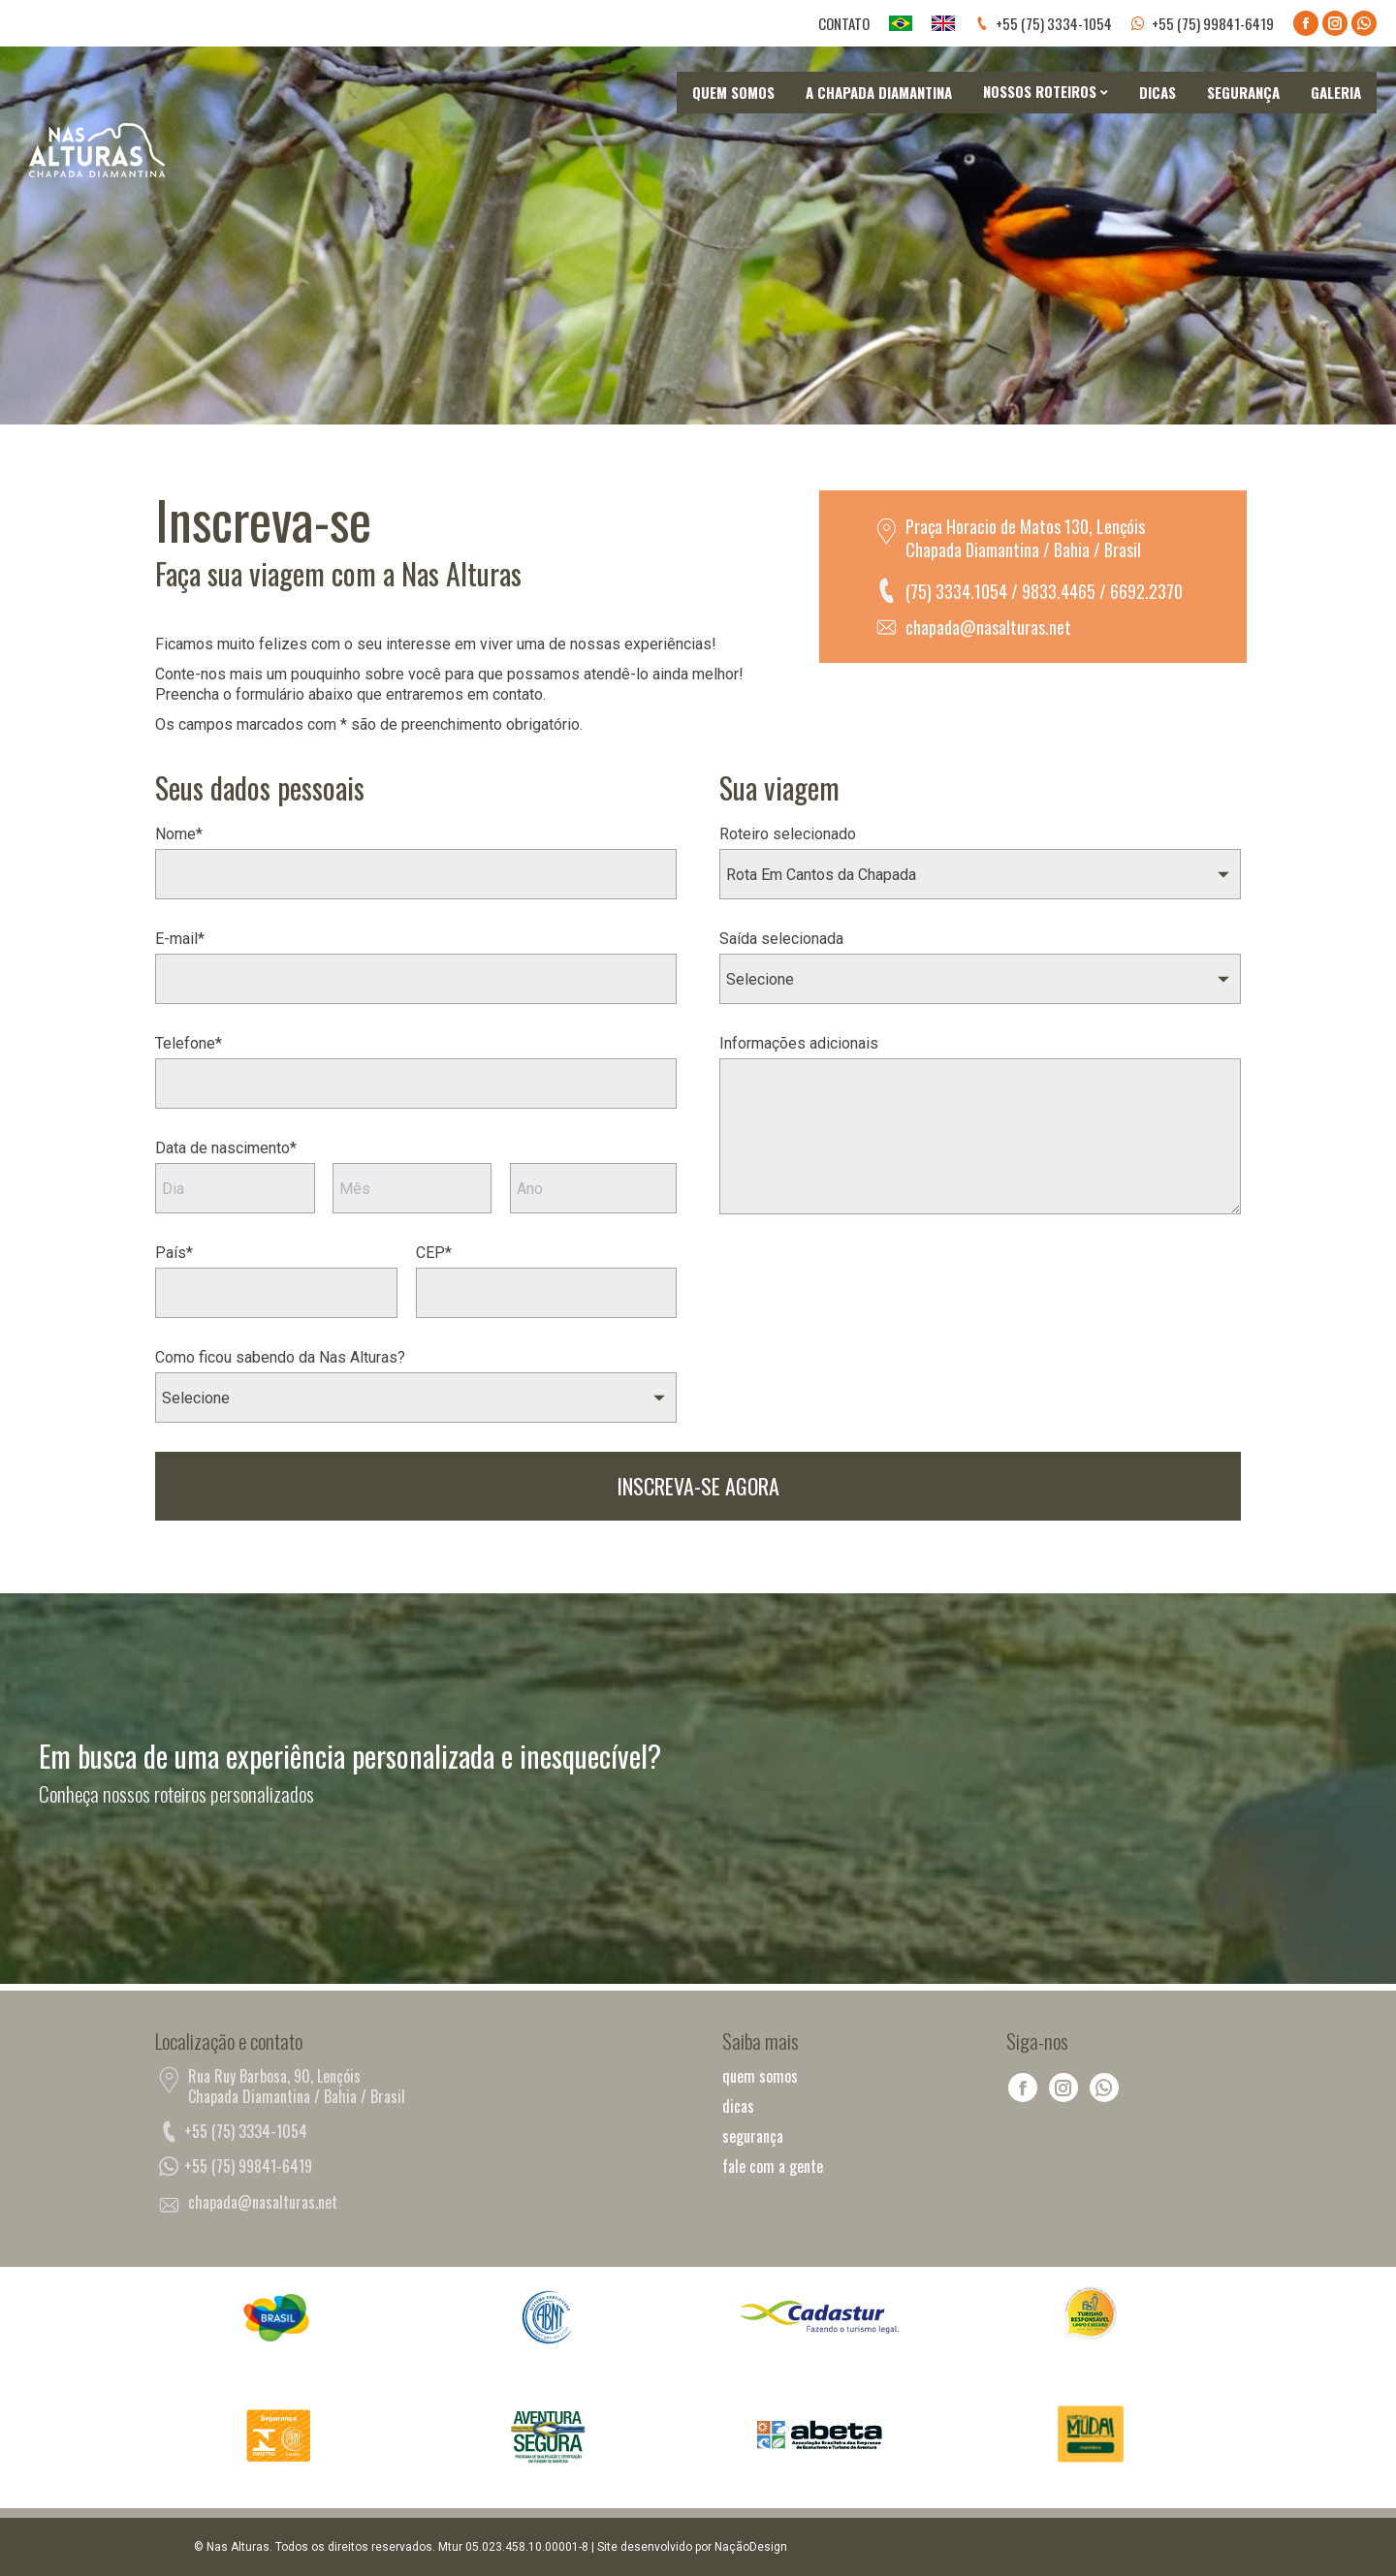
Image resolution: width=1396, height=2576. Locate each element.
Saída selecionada (781, 938)
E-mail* (180, 938)
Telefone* (188, 1043)
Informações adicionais (798, 1043)
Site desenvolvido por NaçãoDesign (692, 2547)
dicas (738, 2106)
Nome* (179, 834)
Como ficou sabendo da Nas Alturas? (280, 1357)
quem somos (760, 2076)
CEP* (434, 1252)
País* (174, 1252)
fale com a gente (772, 2166)
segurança (752, 2136)
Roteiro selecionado (787, 834)
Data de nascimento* (226, 1148)
